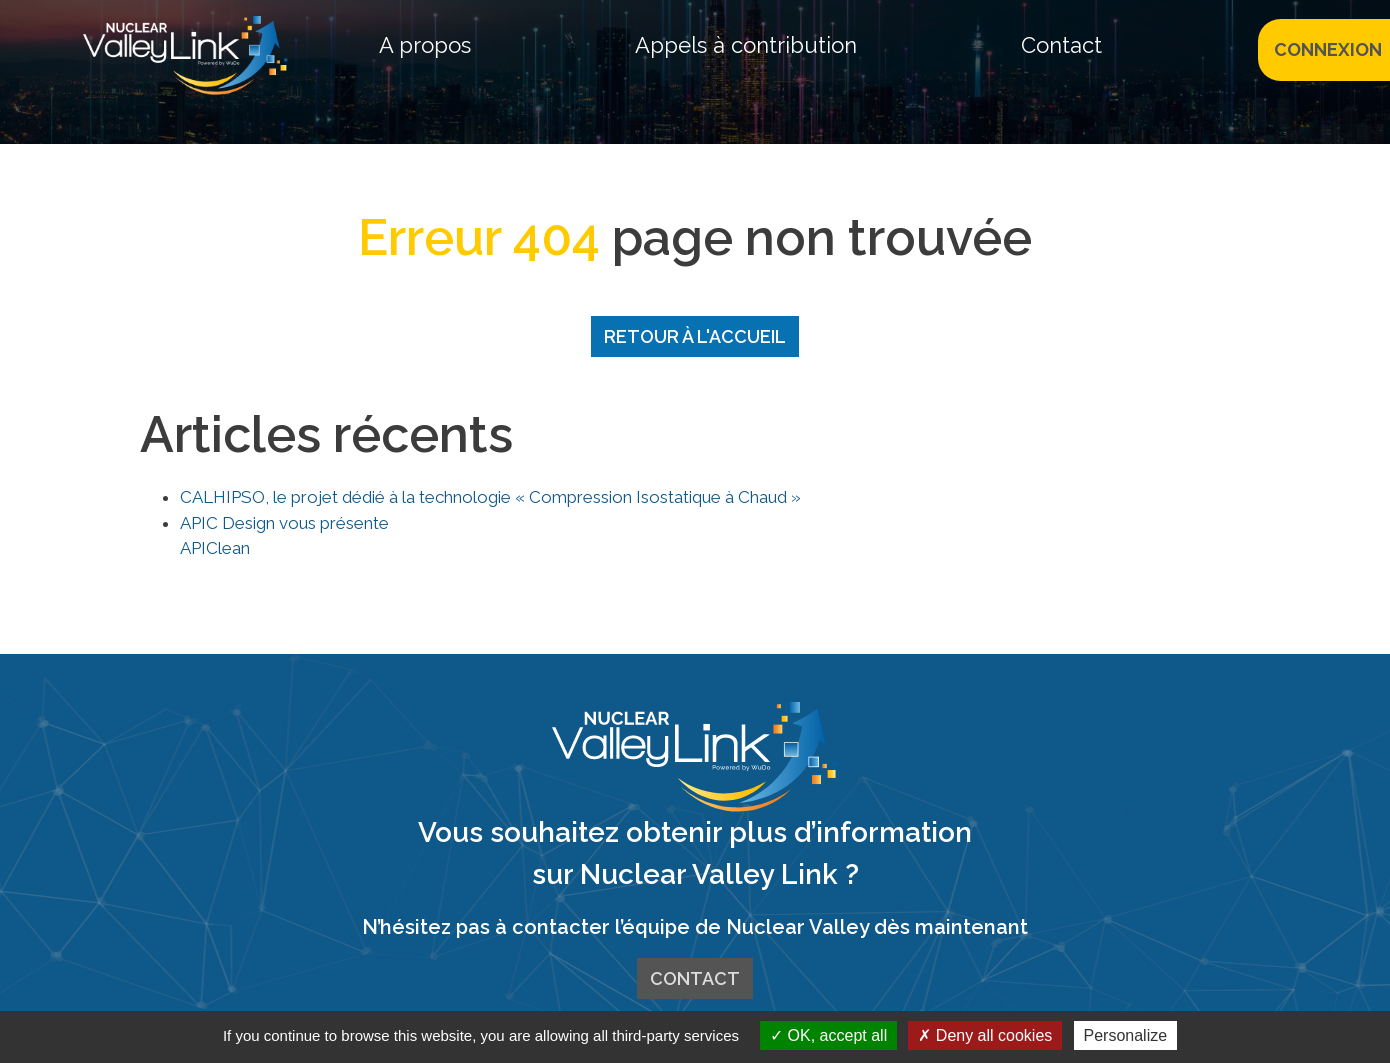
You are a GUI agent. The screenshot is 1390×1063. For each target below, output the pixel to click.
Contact (1061, 45)
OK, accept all (828, 1035)
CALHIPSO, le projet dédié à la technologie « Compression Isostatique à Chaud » (490, 497)
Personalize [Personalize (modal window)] (1126, 1035)
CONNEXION (1328, 49)
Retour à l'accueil (695, 336)
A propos (425, 45)
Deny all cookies (985, 1035)
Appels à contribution (746, 45)
